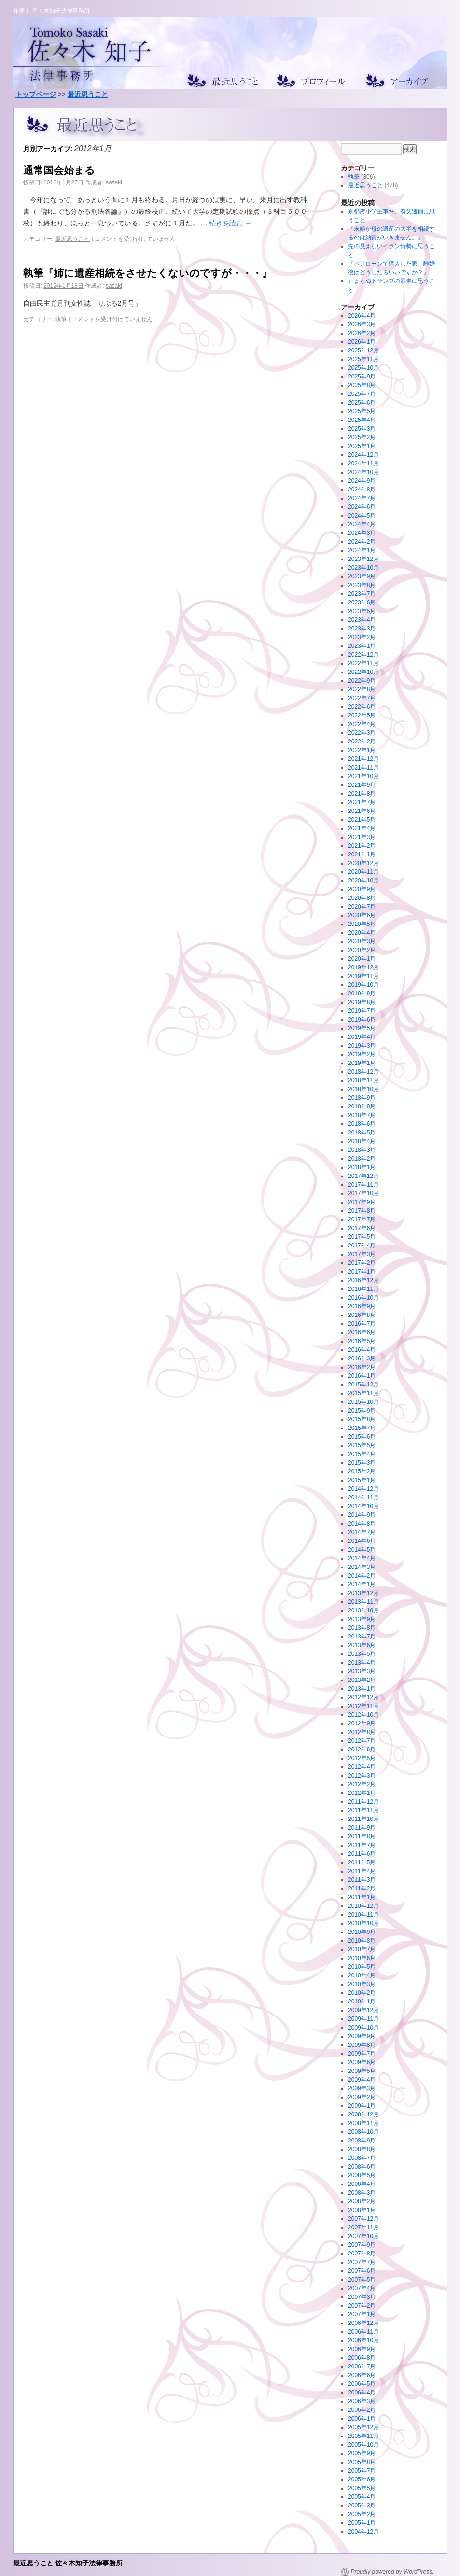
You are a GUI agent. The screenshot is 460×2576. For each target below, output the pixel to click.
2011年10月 (363, 1819)
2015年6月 (362, 1436)
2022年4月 (362, 724)
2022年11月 (363, 663)
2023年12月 (363, 559)
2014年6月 (362, 1541)
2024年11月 (363, 463)
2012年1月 (362, 1793)
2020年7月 (362, 906)
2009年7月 (362, 2053)
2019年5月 (362, 1028)
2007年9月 (362, 2244)
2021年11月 (363, 767)
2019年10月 (363, 984)
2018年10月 (363, 1089)
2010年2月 (362, 1992)
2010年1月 (362, 2001)
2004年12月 (363, 2531)
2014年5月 (362, 1549)
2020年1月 (362, 958)
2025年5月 (362, 411)
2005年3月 (362, 2505)
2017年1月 (362, 1271)
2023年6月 (362, 602)
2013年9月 (362, 1619)
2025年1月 (362, 446)
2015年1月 (362, 1480)
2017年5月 (362, 1236)
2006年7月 (362, 2366)
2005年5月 (362, 2488)
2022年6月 (362, 706)
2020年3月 (362, 941)
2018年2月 (362, 1158)
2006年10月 (363, 2340)
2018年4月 (362, 1141)
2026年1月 (362, 341)
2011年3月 (362, 1879)
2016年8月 (362, 1315)
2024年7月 (362, 498)
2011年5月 (362, 1862)
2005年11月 (363, 2436)
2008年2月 (362, 2201)
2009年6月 (362, 2062)
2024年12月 (363, 454)
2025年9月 (362, 376)
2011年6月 (362, 1853)
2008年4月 (362, 2184)
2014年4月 (362, 1558)
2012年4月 (362, 1767)
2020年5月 (362, 924)
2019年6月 (362, 1019)
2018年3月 (362, 1150)
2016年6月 (362, 1332)
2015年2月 (362, 1471)
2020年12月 (363, 863)
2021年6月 (362, 811)
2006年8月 (362, 2357)
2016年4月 (362, 1349)
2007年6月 (362, 2271)
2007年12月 (363, 2218)
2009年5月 (362, 2071)
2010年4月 (362, 1975)
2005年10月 (363, 2444)
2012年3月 (362, 1775)
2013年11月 (363, 1601)
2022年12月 (363, 654)
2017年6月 (362, 1228)
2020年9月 (362, 889)
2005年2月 (362, 2514)
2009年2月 (362, 2097)
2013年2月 (362, 1680)
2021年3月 (362, 837)
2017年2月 (362, 1263)
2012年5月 (362, 1758)
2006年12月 (363, 2323)
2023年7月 (362, 593)
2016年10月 (363, 1297)
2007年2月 (362, 2305)
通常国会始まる (59, 170)
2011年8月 (362, 1836)
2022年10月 (363, 672)
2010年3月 (362, 1984)
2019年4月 (362, 1037)
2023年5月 (362, 611)
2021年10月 (363, 776)
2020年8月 (362, 898)
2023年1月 (362, 646)
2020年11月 (363, 871)
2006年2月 (362, 2410)
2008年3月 (362, 2192)
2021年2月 (362, 845)
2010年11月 (363, 1914)
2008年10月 (363, 2131)
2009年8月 (362, 2045)
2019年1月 (362, 1063)
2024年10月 (363, 472)
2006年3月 (362, 2401)
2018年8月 (362, 1106)
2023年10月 (363, 567)
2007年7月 (362, 2262)
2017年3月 (362, 1254)
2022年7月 (362, 698)
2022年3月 (362, 732)
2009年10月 (363, 2027)
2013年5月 (362, 1654)
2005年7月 (362, 2470)
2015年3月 (362, 1462)
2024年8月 (362, 489)
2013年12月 (363, 1593)
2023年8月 (362, 585)
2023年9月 (362, 576)
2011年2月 (362, 1888)
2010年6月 (362, 1958)
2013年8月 (362, 1627)
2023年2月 (362, 637)
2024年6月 (362, 507)
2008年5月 (362, 2175)
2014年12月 (363, 1488)
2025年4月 (362, 420)
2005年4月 (362, 2496)
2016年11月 (363, 1289)
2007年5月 (362, 2279)
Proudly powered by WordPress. (392, 2571)
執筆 (61, 319)
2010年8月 (362, 1940)
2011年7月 (362, 1845)
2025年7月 (362, 394)
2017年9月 (362, 1202)
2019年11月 (363, 976)
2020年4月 (362, 932)
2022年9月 (362, 680)
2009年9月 (362, 2036)
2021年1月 (362, 854)
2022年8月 (362, 689)
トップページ (35, 94)
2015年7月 (362, 1428)
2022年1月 (362, 750)
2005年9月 (362, 2453)
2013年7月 (362, 1636)
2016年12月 (363, 1280)
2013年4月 (362, 1662)
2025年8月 (362, 385)
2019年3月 (362, 1045)
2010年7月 (362, 1949)
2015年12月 (363, 1384)
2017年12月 (363, 1176)
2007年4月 (362, 2288)
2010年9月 (362, 1932)
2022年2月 (362, 741)
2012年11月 (363, 1706)
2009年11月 (363, 2019)
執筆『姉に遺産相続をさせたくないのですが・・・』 (147, 273)
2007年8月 (362, 2253)
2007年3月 (362, 2297)
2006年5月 (362, 2383)
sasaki (114, 182)
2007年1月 (362, 2314)
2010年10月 (363, 1923)
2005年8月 (362, 2462)
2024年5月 (362, 515)
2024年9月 (362, 480)
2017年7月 (362, 1219)
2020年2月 (362, 950)
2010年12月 (363, 1906)
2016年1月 (362, 1375)
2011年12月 (363, 1801)
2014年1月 (362, 1584)
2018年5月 (362, 1132)
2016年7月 (362, 1323)
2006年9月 (362, 2349)
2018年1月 (362, 1167)
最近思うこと (88, 94)
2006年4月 (362, 2392)
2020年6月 (362, 915)
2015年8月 (362, 1419)
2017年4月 (362, 1245)
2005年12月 (363, 2427)
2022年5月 (362, 715)
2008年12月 (363, 2114)
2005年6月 (362, 2479)
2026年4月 (362, 315)
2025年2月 (362, 437)
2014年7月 (362, 1532)
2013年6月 (362, 1645)
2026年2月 (362, 333)
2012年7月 (362, 1740)
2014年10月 (363, 1506)
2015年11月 (363, 1393)
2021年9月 (362, 785)
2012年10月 (363, 1714)
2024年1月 (362, 550)
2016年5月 (362, 1341)
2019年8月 (362, 1002)
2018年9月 (362, 1097)
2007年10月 (363, 2236)
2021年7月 (362, 802)
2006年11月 (363, 2331)
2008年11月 (363, 2123)
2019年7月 (362, 1011)
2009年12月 (363, 2010)
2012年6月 (362, 1749)
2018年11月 (363, 1080)
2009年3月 (362, 2088)
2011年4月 (362, 1871)
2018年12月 (363, 1071)
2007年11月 (363, 2227)
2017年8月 (362, 1210)
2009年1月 (362, 2105)
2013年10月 (363, 1610)
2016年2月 (362, 1367)
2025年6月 (362, 402)
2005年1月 (362, 2523)
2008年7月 (362, 2158)
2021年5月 (362, 819)
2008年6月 (362, 2166)
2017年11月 (363, 1184)
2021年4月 (362, 828)
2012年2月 (362, 1784)
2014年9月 (362, 1515)
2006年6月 (362, 2375)
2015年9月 (362, 1410)
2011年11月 (363, 1810)
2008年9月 (362, 2140)
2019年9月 (362, 993)
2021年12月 (363, 759)
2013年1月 (362, 1688)
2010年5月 (362, 1966)
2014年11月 (363, 1497)
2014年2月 (362, 1575)
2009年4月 (362, 2079)
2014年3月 (362, 1567)
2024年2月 (362, 541)
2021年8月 (362, 793)
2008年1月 (362, 2210)
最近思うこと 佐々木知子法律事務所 (68, 2563)
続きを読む (230, 223)
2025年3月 (362, 428)
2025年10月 (363, 367)
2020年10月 (363, 880)
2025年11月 (363, 359)
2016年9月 (362, 1306)
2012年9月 (362, 1723)
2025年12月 (363, 350)
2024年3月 (362, 533)
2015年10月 (363, 1402)
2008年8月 (362, 2149)
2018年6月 (362, 1123)
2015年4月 (362, 1454)
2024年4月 (362, 524)
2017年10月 (363, 1193)
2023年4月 (362, 619)
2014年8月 (362, 1523)
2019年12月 (363, 967)
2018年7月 (362, 1115)
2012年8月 (362, 1732)
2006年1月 (362, 2418)
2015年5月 (362, 1445)
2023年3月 (362, 628)
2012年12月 (363, 1697)
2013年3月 (362, 1671)
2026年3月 (362, 324)
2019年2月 (362, 1054)
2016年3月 (362, 1358)
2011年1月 (362, 1897)
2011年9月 (362, 1827)
